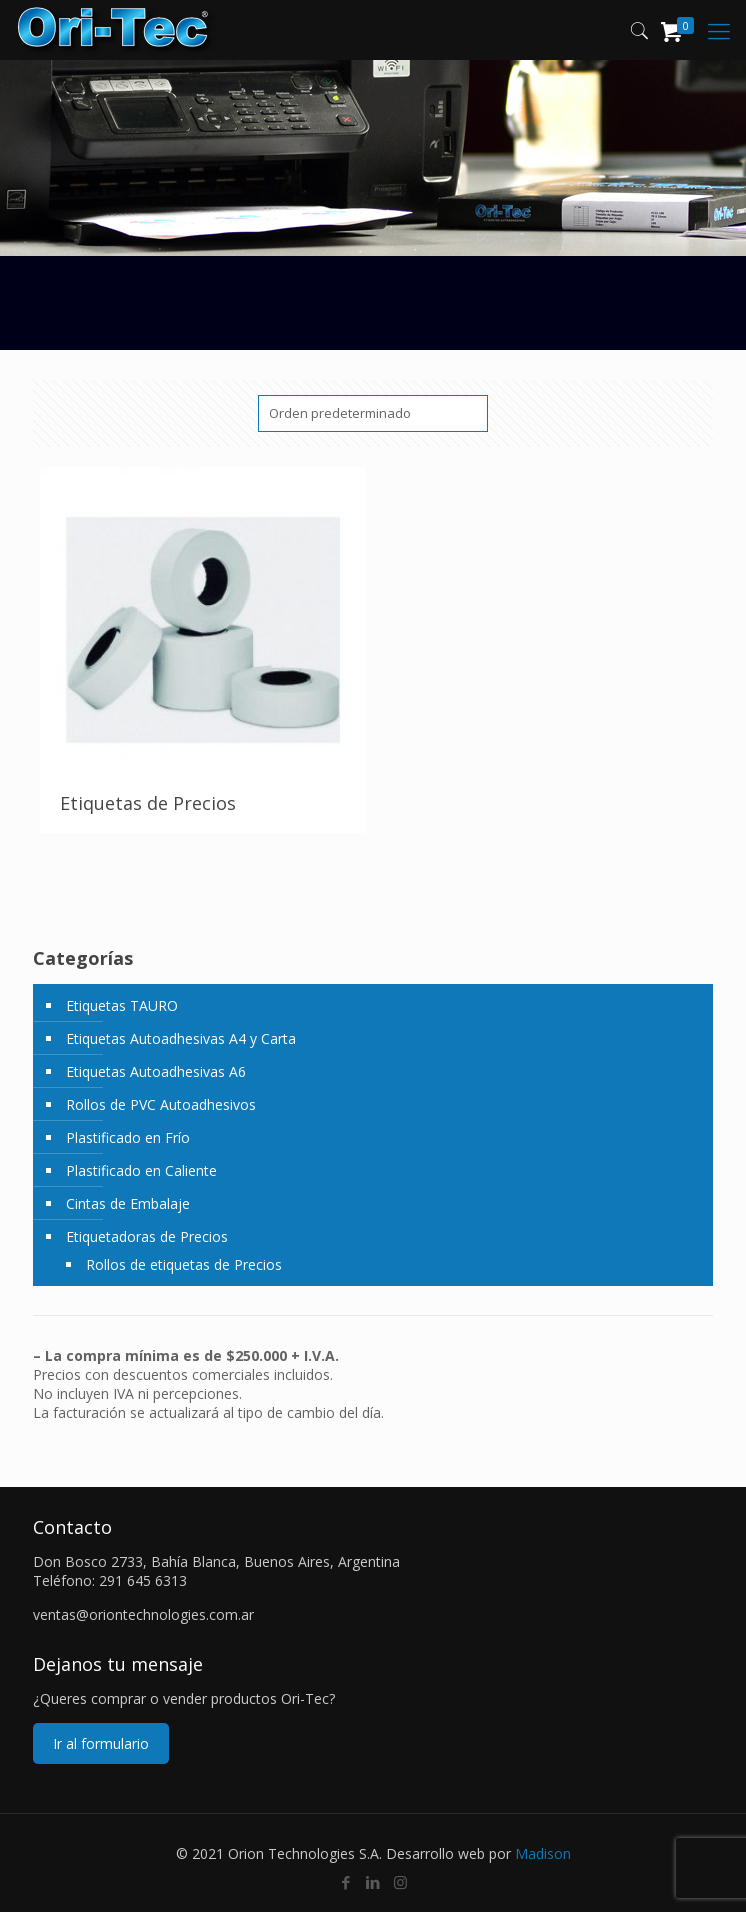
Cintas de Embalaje (128, 1203)
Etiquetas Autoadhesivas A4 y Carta (181, 1038)
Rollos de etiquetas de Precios (184, 1264)
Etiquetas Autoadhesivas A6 (156, 1071)
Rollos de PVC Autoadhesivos (161, 1104)
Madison (543, 1853)
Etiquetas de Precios (148, 803)
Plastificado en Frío (128, 1137)
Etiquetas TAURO (122, 1005)
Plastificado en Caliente (141, 1170)
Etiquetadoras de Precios (147, 1236)
